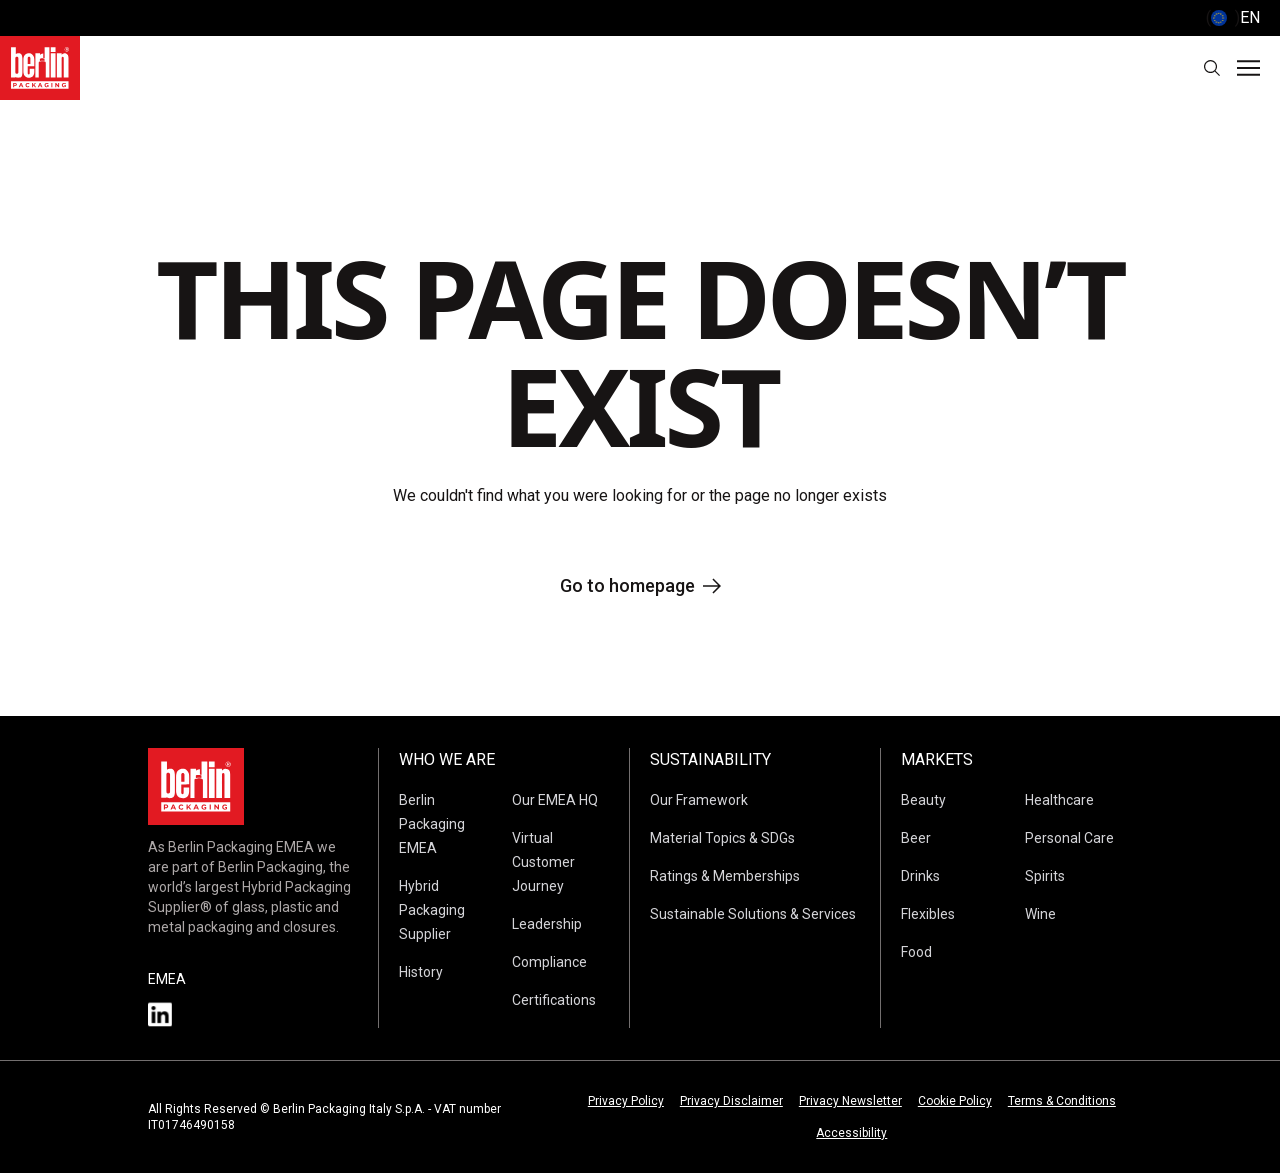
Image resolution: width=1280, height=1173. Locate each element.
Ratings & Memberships (725, 876)
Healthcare (1059, 800)
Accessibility (851, 1133)
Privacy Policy (626, 1101)
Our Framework (699, 800)
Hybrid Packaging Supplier (432, 910)
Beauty (923, 800)
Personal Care (1069, 838)
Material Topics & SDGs (722, 838)
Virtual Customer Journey (543, 862)
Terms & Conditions (1062, 1101)
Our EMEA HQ (555, 800)
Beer (916, 838)
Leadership (547, 924)
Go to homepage (640, 585)
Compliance (549, 962)
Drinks (920, 876)
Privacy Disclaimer (731, 1101)
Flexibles (928, 914)
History (421, 972)
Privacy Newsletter (850, 1101)
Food (916, 952)
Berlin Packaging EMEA (432, 824)
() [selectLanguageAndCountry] (1233, 18)
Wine (1040, 914)
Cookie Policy (955, 1101)
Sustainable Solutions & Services (753, 914)
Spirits (1045, 876)
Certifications (554, 1000)
